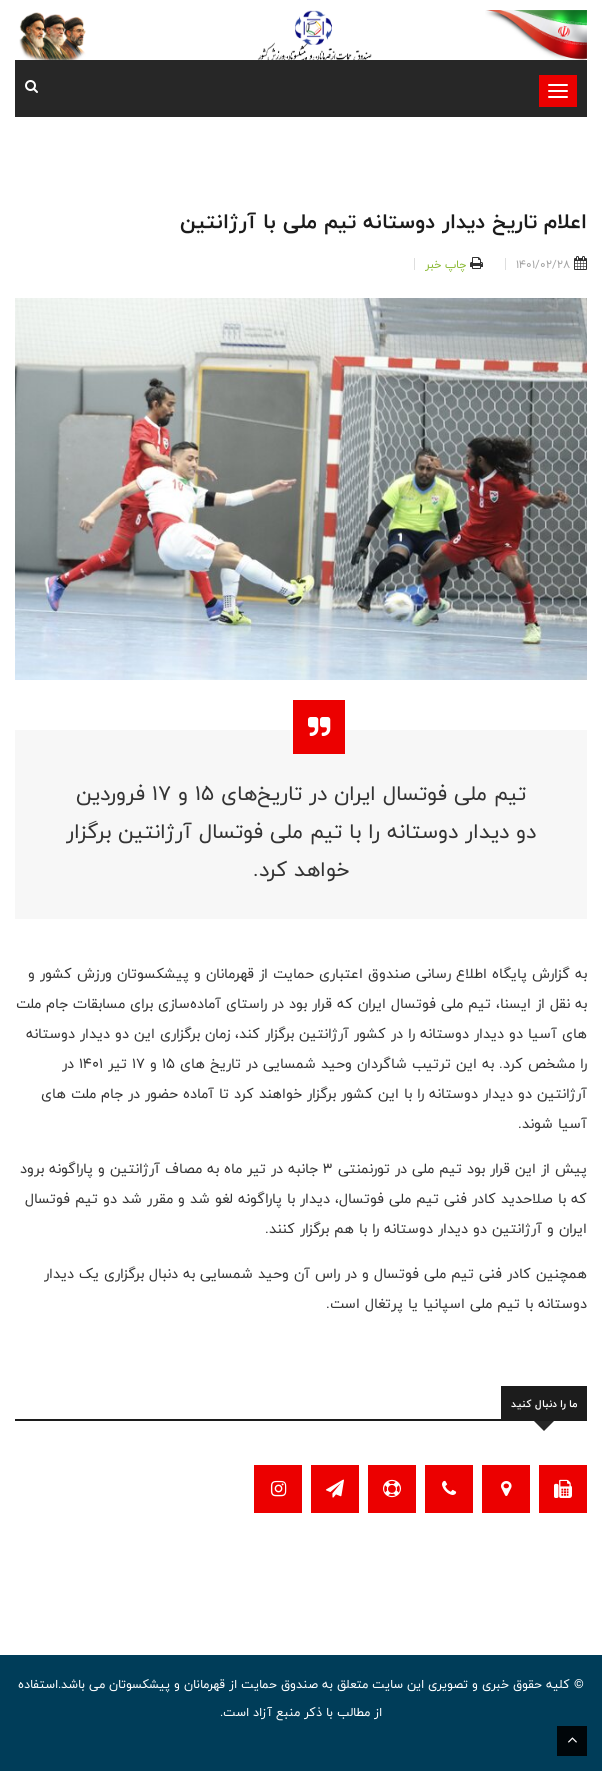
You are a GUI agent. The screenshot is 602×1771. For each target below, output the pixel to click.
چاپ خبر (445, 264)
